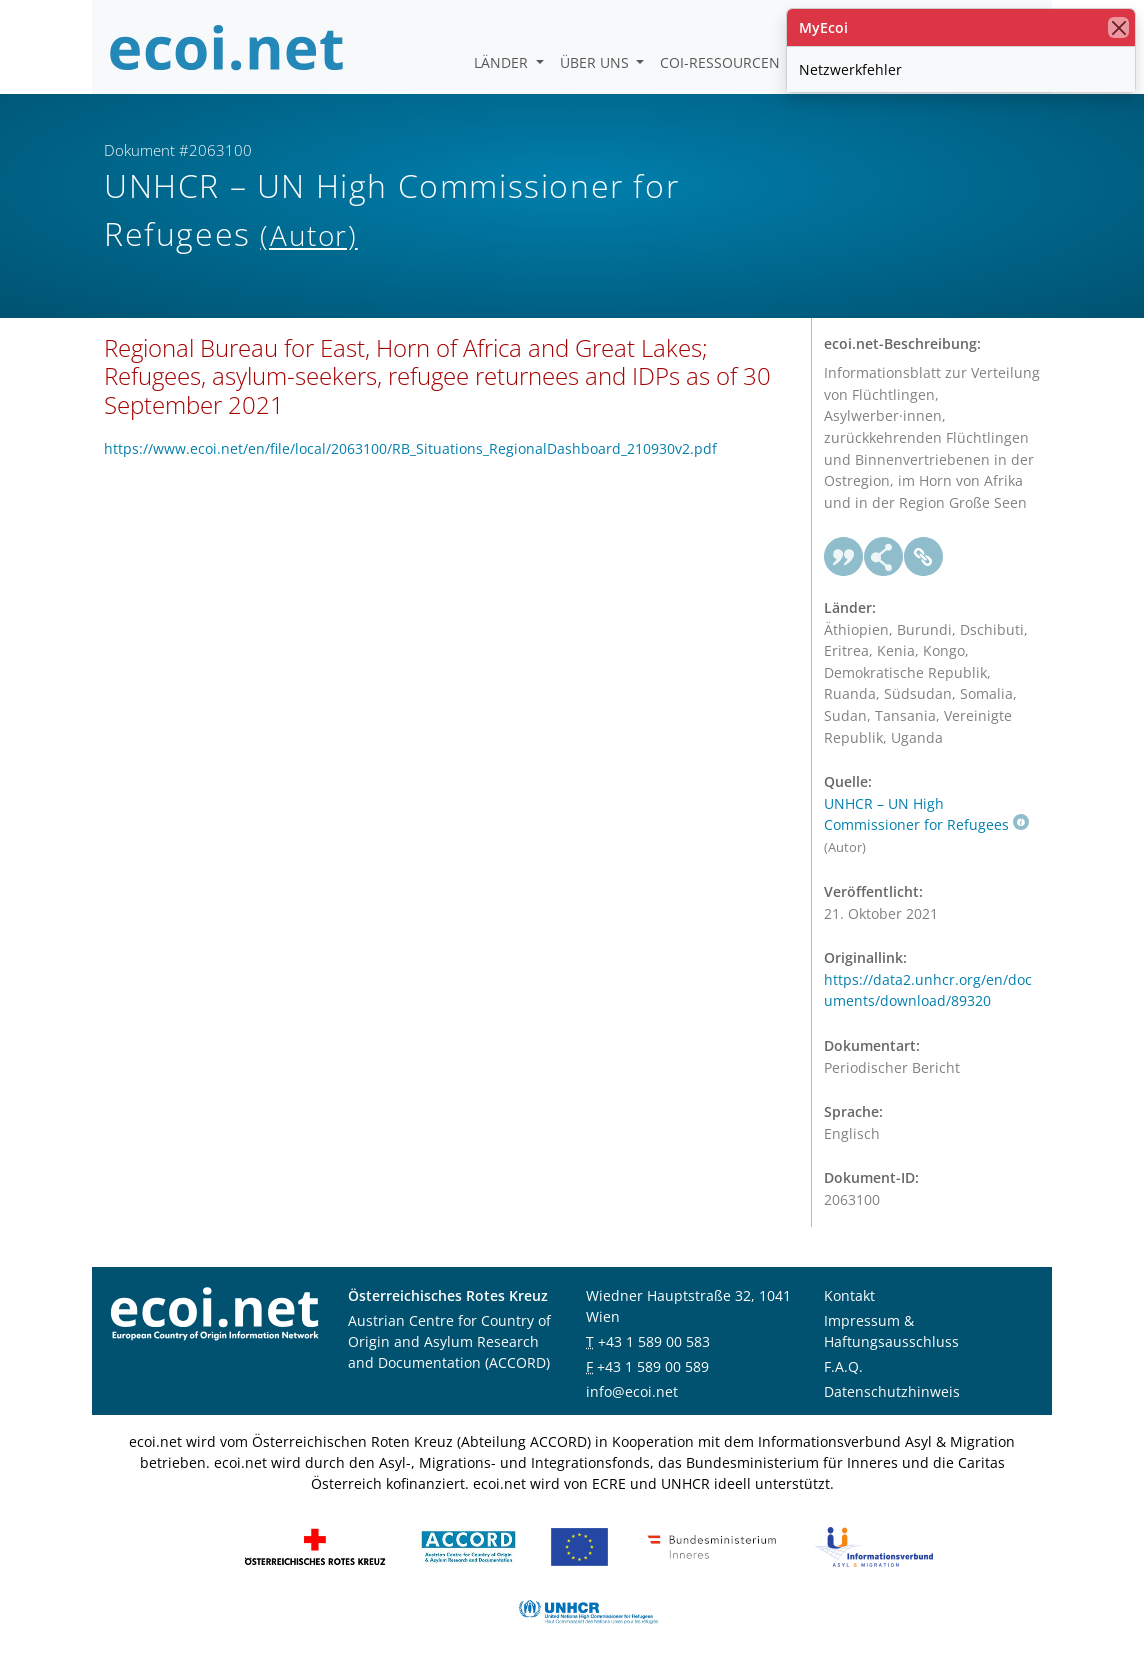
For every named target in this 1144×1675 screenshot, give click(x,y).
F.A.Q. (843, 1366)
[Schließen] (1118, 27)
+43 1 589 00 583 (654, 1341)
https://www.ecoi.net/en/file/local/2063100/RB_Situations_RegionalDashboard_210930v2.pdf (410, 448)
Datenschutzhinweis (892, 1391)
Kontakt (849, 1295)
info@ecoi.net (632, 1391)
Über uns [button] (596, 62)
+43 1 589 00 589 (653, 1366)
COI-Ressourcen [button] (722, 62)
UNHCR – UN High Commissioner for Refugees (926, 814)
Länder (503, 62)
